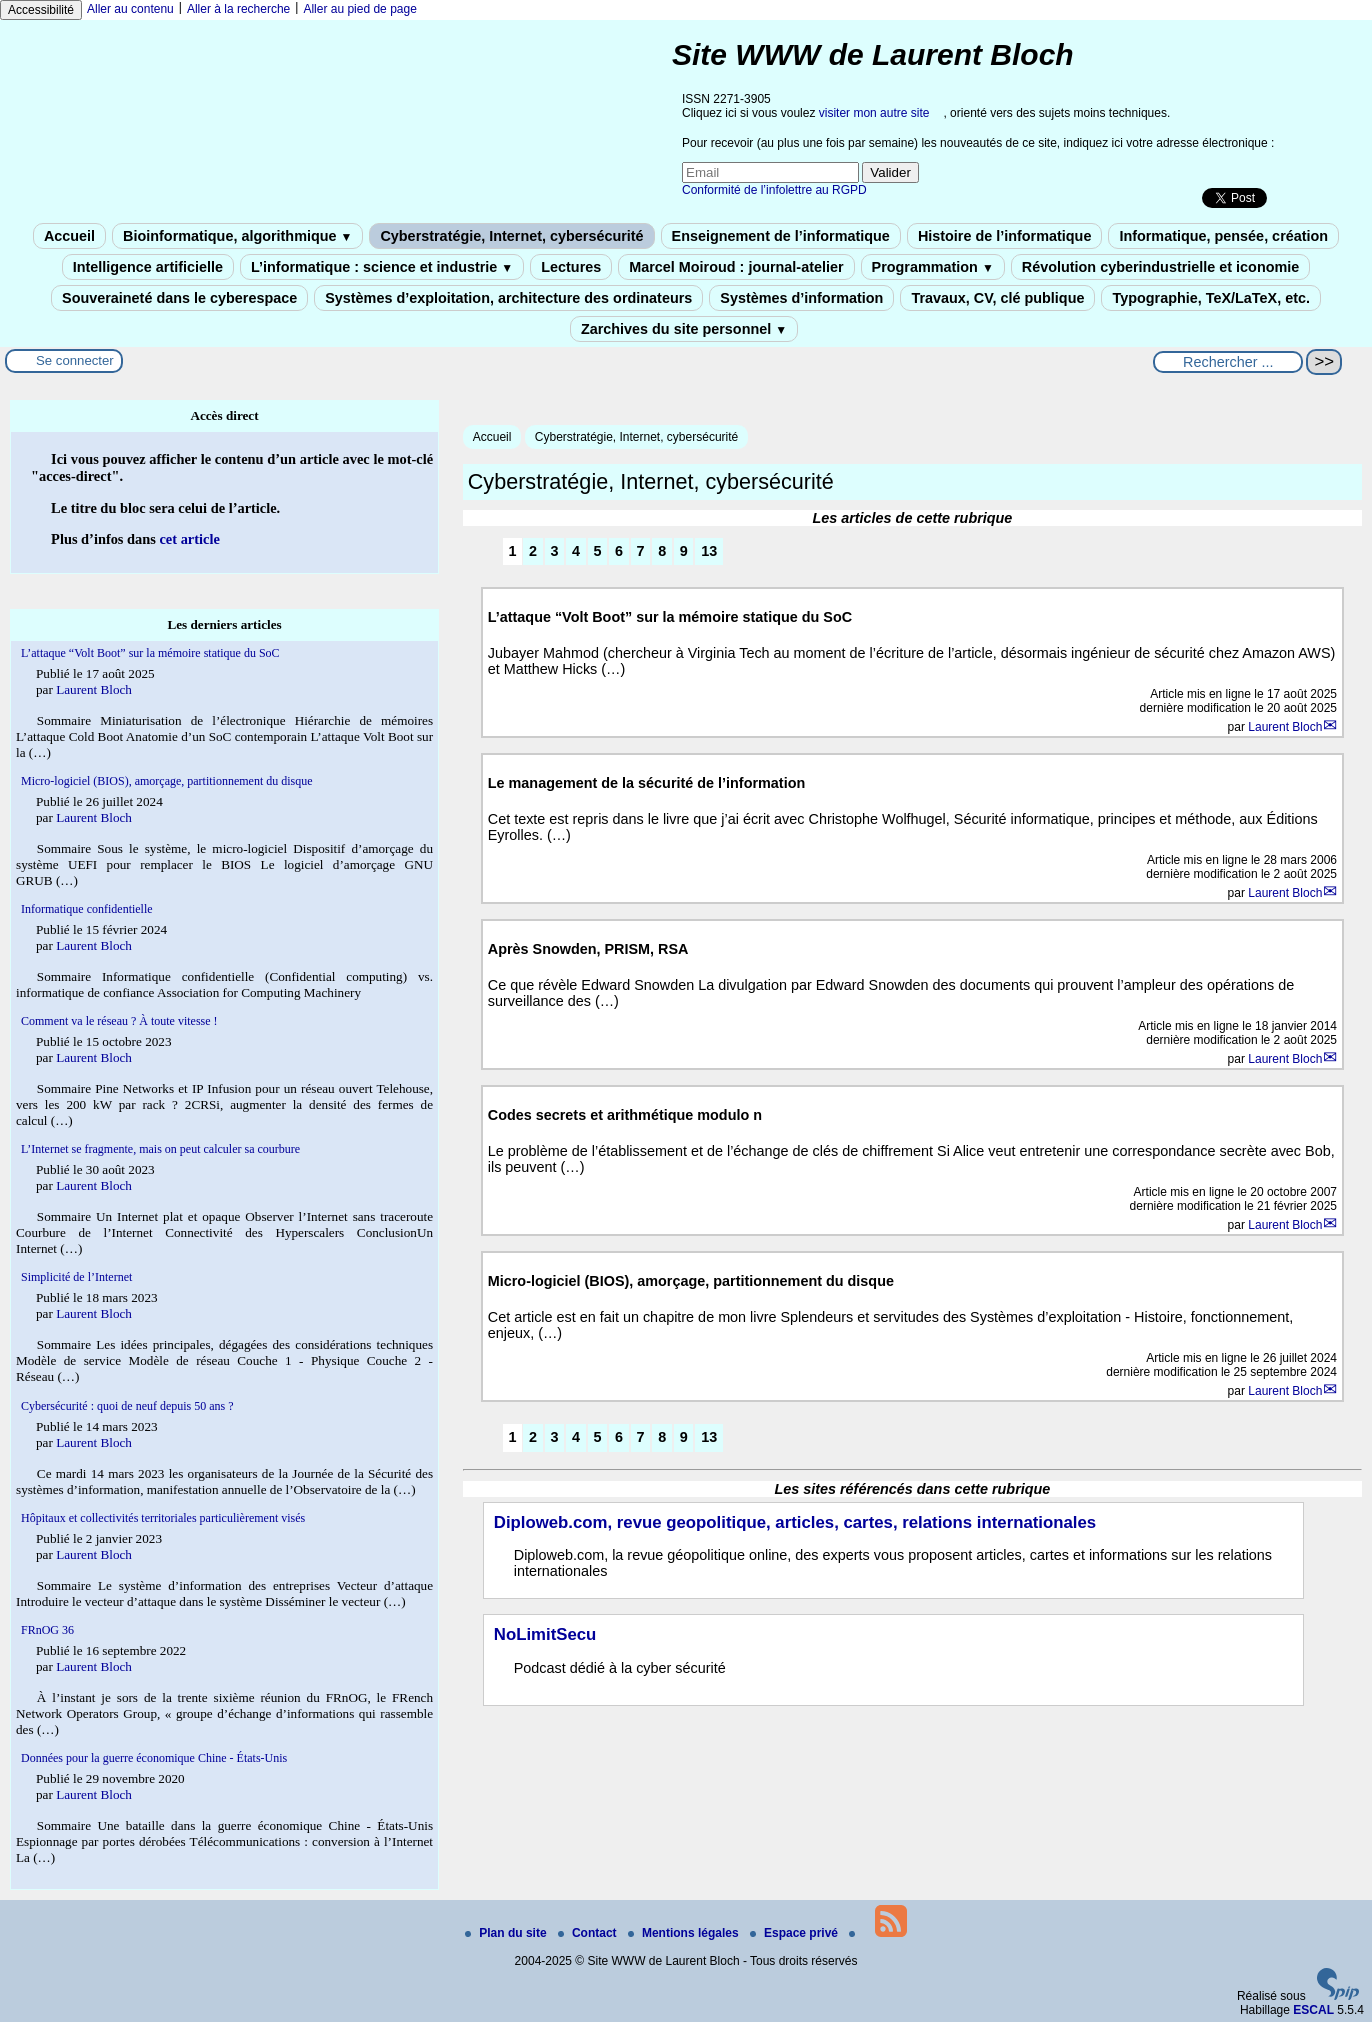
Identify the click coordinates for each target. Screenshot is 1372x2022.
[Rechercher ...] (1228, 362)
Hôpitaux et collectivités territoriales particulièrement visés (163, 1518)
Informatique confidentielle (87, 909)
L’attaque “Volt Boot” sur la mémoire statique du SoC (150, 653)
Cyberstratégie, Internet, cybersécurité (511, 236)
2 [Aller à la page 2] (533, 551)
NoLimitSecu (545, 1634)
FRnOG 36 (47, 1630)
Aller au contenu (130, 9)
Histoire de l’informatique (1005, 236)
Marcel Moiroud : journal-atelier (736, 267)
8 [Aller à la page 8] (662, 551)
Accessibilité (41, 10)
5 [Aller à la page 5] (598, 551)
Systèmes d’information (801, 298)
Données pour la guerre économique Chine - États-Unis (154, 1758)
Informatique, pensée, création (1223, 236)
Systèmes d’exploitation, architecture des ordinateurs (508, 298)
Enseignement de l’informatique (781, 236)
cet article (189, 539)
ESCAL (1313, 2010)
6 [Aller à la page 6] (619, 551)
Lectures (571, 267)
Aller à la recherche (238, 9)
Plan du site (507, 1933)
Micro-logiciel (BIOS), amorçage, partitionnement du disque (167, 781)
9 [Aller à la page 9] (684, 551)
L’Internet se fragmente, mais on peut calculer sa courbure (160, 1149)
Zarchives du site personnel (684, 329)
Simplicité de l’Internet (76, 1277)
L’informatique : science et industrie (382, 267)
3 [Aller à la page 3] (555, 551)
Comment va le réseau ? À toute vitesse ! (119, 1021)
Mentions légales (685, 1933)
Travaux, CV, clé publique (997, 298)
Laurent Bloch (1285, 727)
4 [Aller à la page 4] (576, 551)
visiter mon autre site (874, 113)
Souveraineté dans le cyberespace (179, 298)
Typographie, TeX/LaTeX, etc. (1211, 298)
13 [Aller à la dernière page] (709, 551)
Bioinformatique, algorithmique (237, 236)
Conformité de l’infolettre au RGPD (774, 190)
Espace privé (795, 1933)
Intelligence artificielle (148, 267)
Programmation (933, 267)
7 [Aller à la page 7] (641, 551)
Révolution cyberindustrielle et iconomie (1160, 267)
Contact (589, 1933)
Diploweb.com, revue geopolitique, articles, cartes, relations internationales (795, 1522)
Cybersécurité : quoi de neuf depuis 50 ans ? (127, 1406)
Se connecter (75, 360)
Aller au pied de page (359, 9)
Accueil (69, 236)
